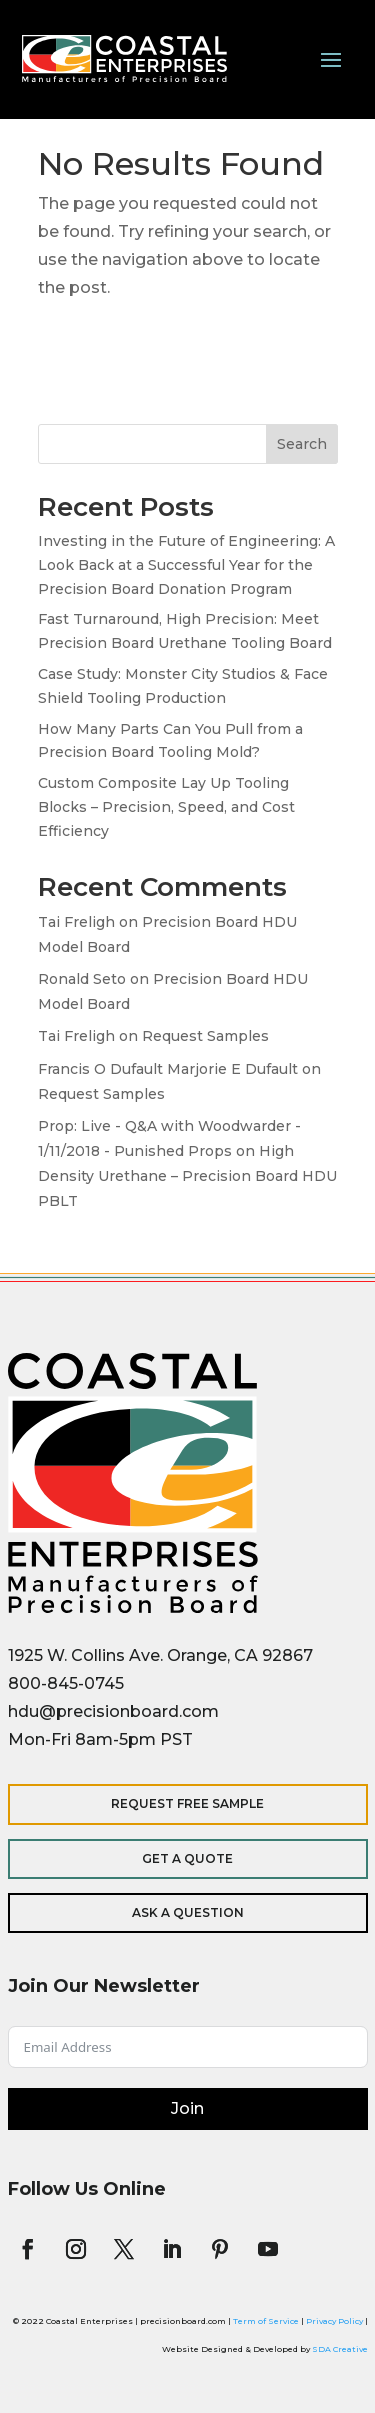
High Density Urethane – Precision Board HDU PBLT (187, 1176)
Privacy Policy (334, 2321)
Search (302, 444)
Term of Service (266, 2321)
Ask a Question (188, 1912)
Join (187, 2108)
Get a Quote (187, 1858)
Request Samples (205, 1036)
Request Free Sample (187, 1803)
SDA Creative (340, 2349)
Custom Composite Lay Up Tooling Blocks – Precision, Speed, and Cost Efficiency (166, 807)
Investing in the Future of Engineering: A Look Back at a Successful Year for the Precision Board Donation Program (186, 565)
